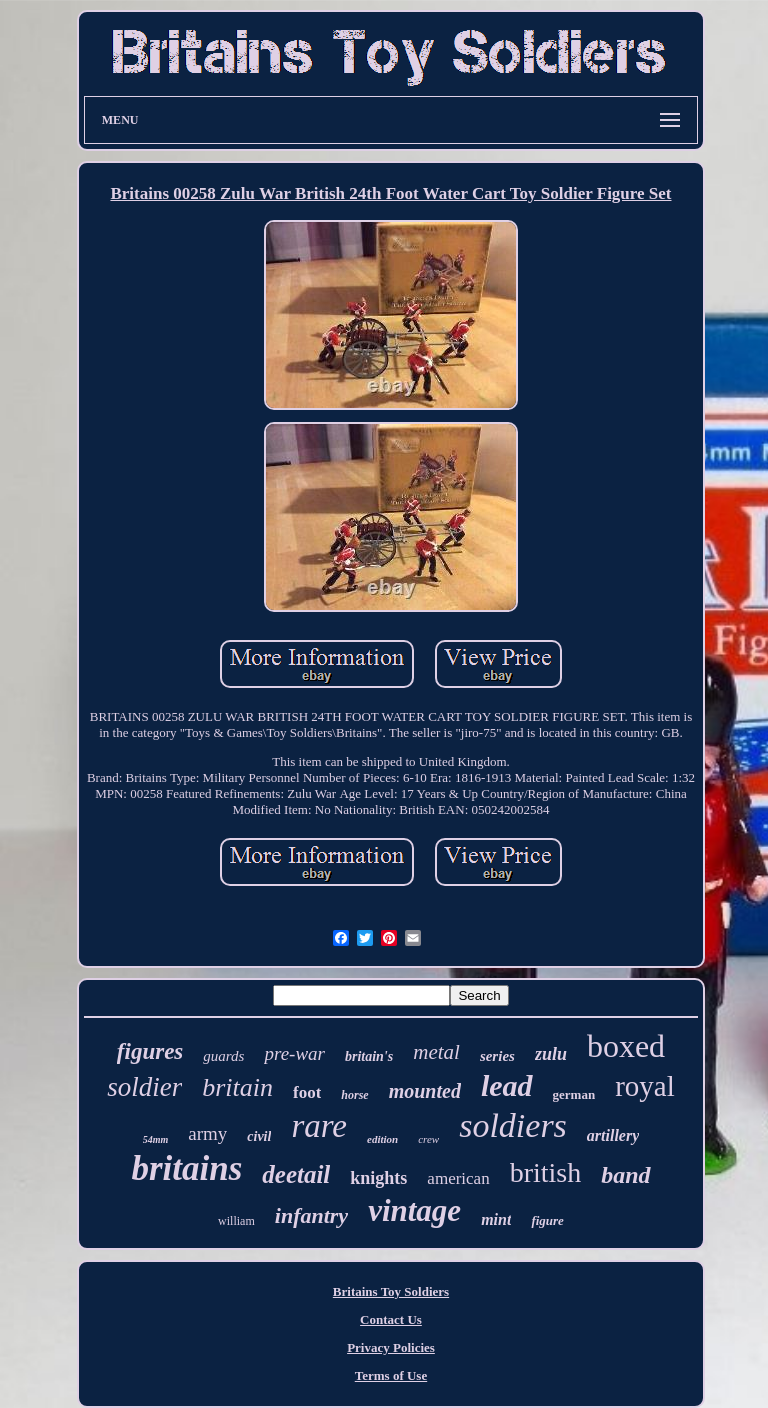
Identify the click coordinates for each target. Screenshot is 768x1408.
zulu (551, 1054)
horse (354, 1095)
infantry (311, 1215)
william (236, 1221)
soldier (144, 1087)
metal (436, 1052)
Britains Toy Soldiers (391, 1291)
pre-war (294, 1053)
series (497, 1056)
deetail (296, 1174)
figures (150, 1051)
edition (382, 1139)
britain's (369, 1056)
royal (645, 1086)
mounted (425, 1091)
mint (496, 1219)
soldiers (513, 1125)
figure (547, 1220)
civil (259, 1136)
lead (507, 1085)
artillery (613, 1135)
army (207, 1133)
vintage (414, 1210)
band (625, 1175)
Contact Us (391, 1319)
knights (378, 1178)
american (458, 1178)
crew (428, 1139)
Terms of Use (391, 1375)
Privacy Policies (391, 1347)
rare (319, 1126)
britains (186, 1168)
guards (223, 1056)
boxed (626, 1046)
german (574, 1094)
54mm (156, 1139)
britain (237, 1087)
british (546, 1172)
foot (307, 1092)
